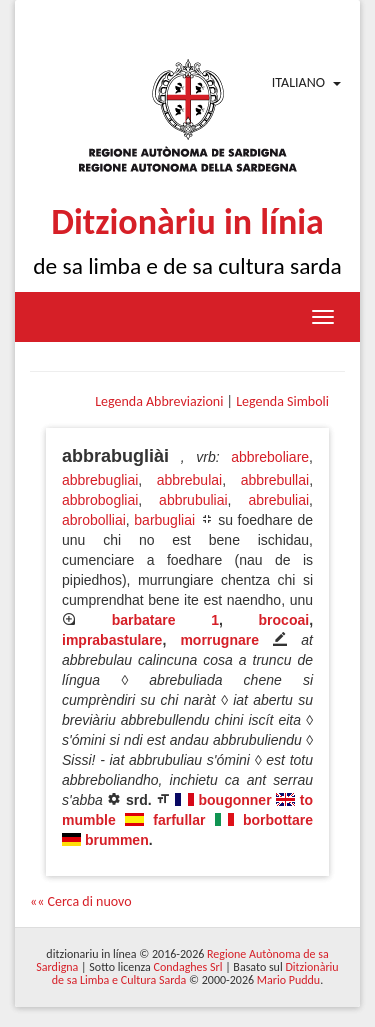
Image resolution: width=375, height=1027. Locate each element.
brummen (117, 840)
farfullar (179, 820)
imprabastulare (112, 640)
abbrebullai (275, 480)
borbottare (278, 820)
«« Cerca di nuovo (81, 901)
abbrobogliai (100, 500)
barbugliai (164, 520)
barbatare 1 (165, 620)
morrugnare (219, 640)
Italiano (298, 82)
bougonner (234, 800)
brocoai (284, 620)
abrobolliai (94, 520)
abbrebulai (189, 480)
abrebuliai (278, 500)
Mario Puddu (288, 980)
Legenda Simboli (282, 401)
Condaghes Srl (188, 967)
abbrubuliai (193, 500)
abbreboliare (270, 457)
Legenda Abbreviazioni (159, 401)
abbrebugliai (100, 480)
